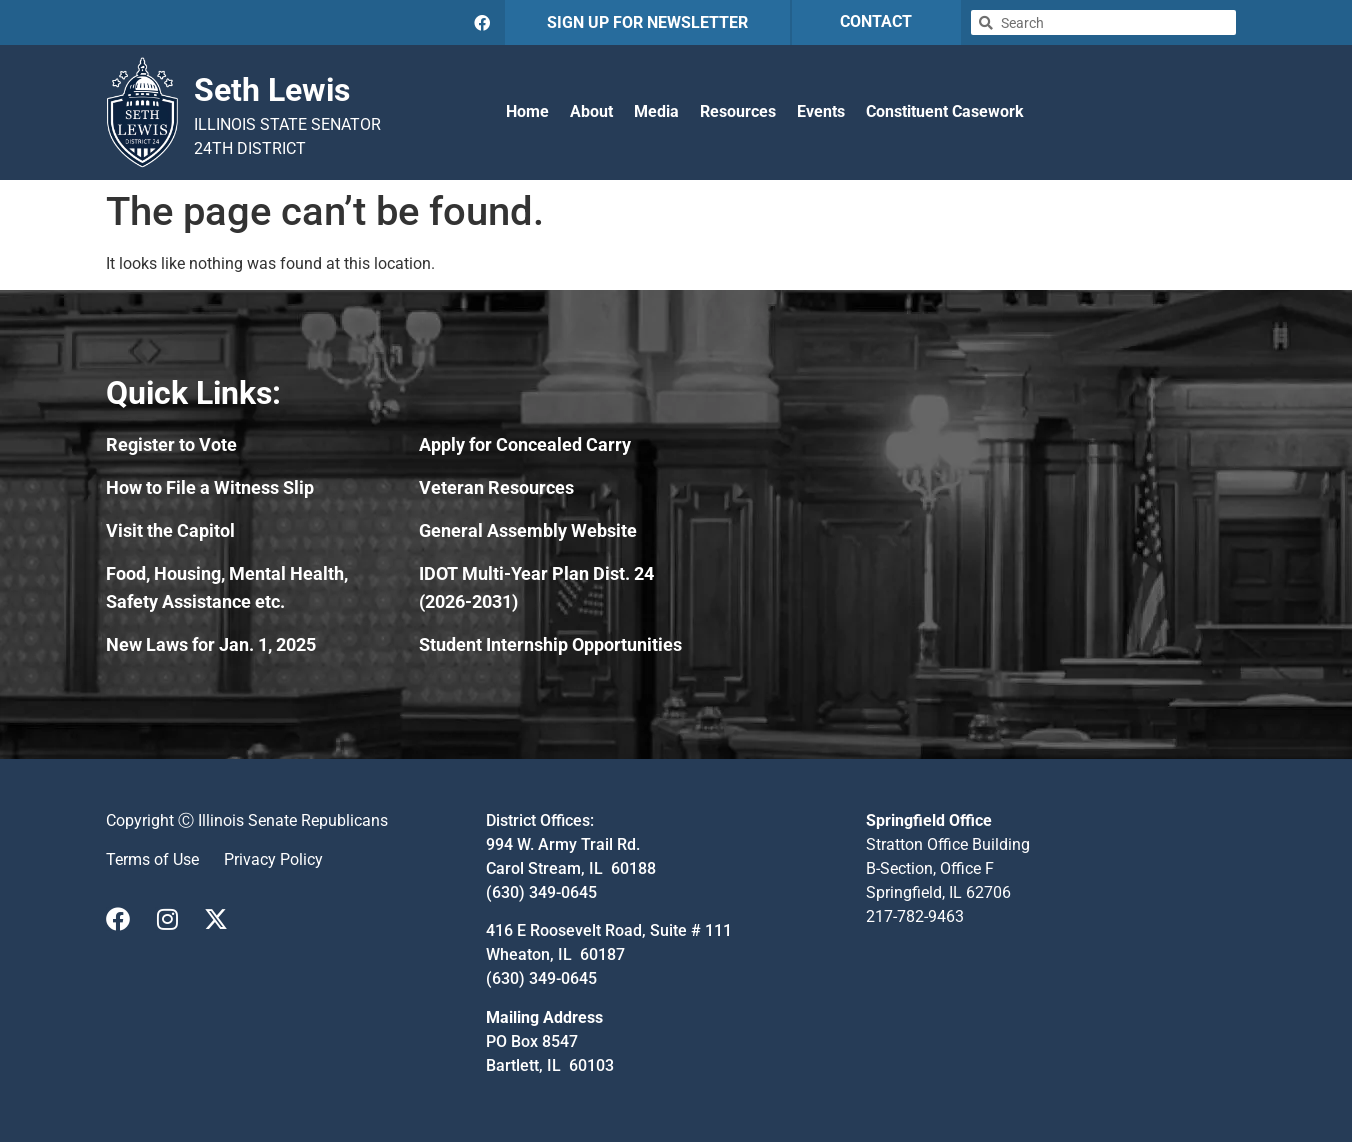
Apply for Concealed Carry (525, 444)
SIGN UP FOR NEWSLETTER (647, 22)
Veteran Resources (496, 487)
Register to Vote (171, 444)
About (591, 111)
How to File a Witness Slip (210, 487)
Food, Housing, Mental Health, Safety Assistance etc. (227, 587)
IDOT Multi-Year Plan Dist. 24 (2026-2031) (536, 587)
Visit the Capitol (170, 530)
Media (656, 111)
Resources (738, 111)
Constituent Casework (945, 111)
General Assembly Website (528, 530)
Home (527, 111)
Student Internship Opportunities (550, 644)
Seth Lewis (272, 90)
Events (821, 111)
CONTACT (876, 21)
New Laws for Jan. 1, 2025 (211, 644)
